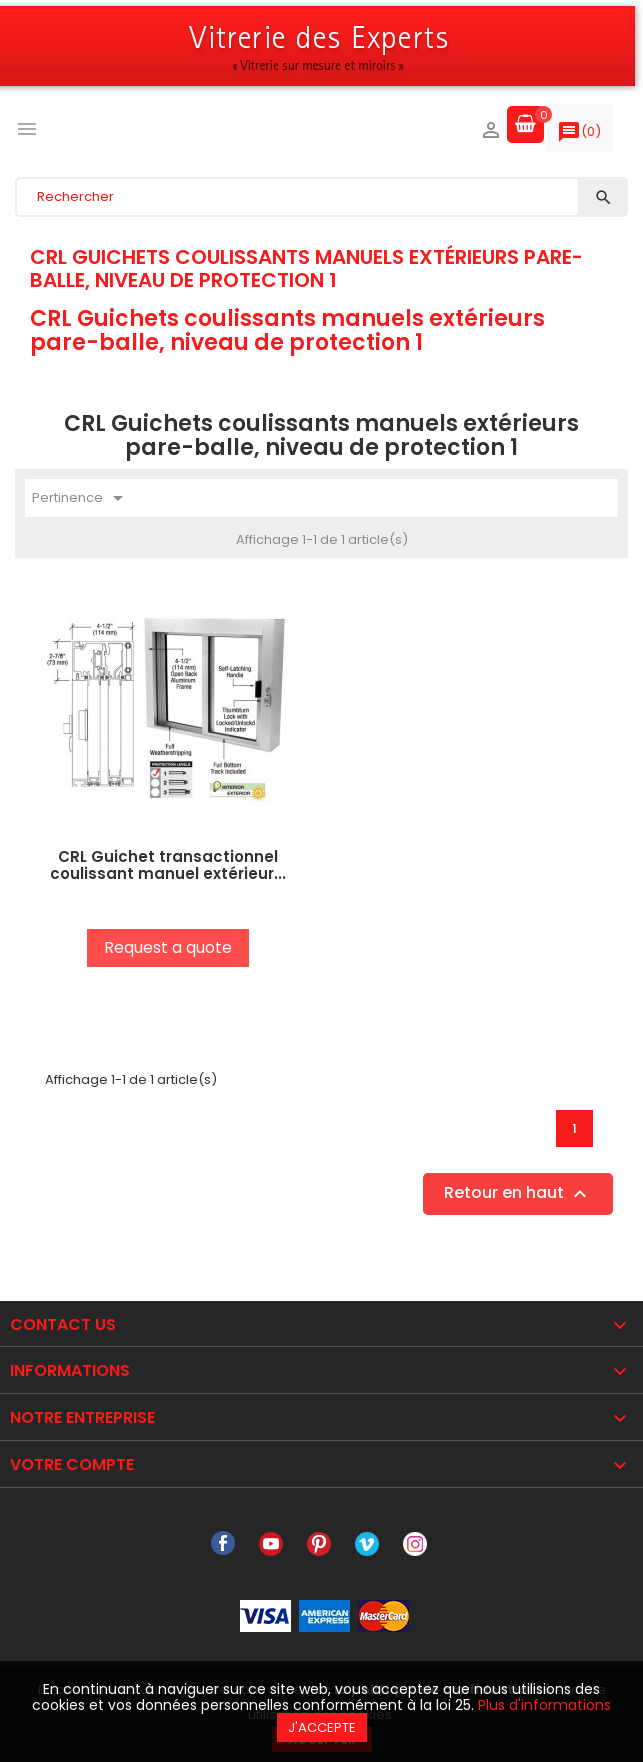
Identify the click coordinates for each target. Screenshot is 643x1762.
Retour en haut (518, 1194)
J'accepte (322, 1727)
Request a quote (168, 947)
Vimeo (367, 1544)
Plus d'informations (544, 1705)
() (579, 136)
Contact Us (63, 1324)
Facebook (223, 1544)
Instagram (415, 1544)
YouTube (271, 1544)
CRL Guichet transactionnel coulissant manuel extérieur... (168, 865)
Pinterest (319, 1544)
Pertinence (81, 498)
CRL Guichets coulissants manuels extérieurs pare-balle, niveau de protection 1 (306, 268)
